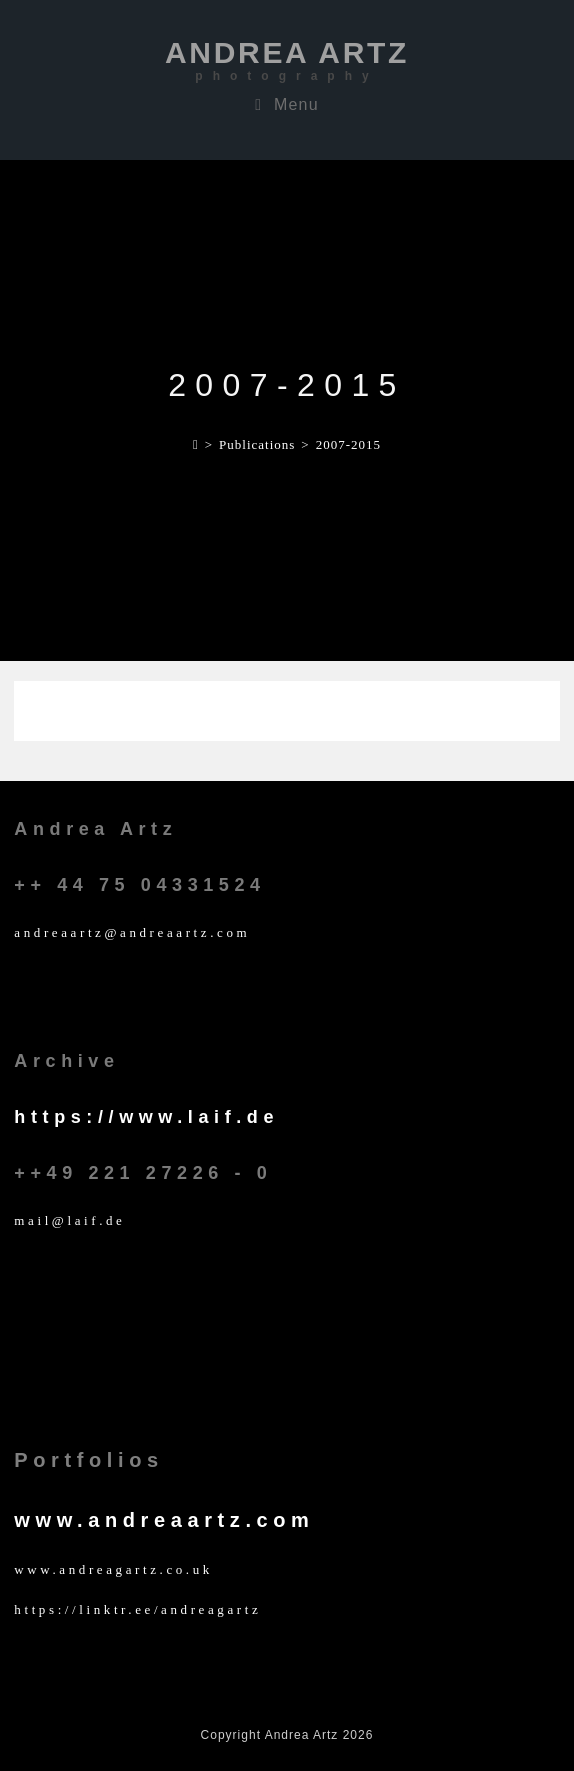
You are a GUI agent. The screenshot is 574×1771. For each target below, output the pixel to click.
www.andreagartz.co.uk (113, 1569)
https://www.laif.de (146, 1117)
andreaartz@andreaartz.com (132, 932)
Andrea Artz (286, 56)
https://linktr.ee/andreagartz (137, 1609)
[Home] (196, 444)
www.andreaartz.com (164, 1520)
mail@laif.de (69, 1220)
